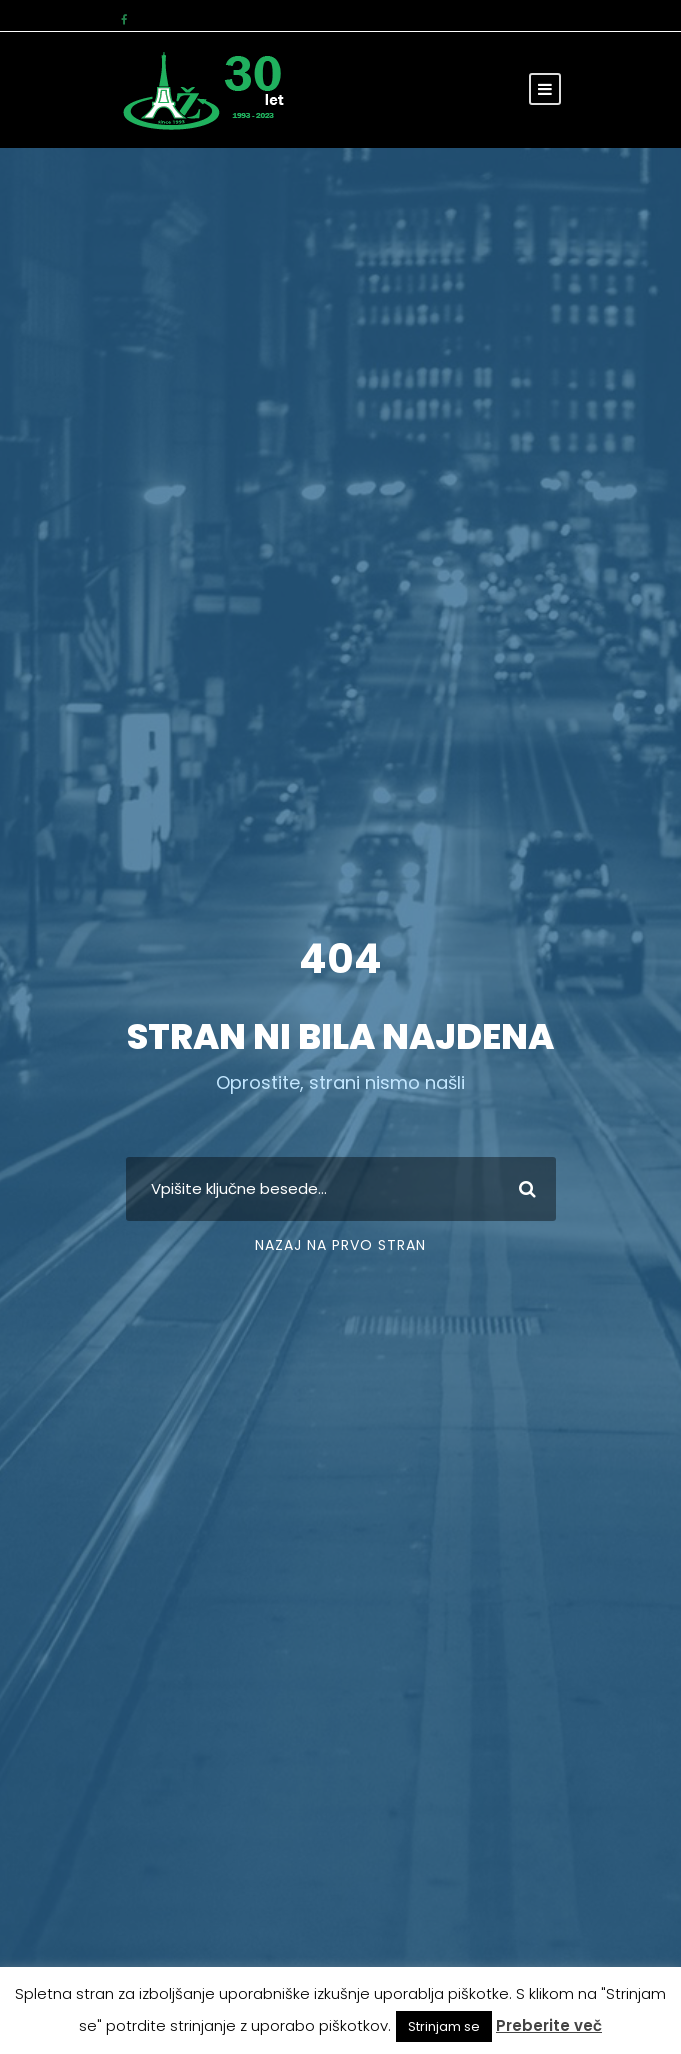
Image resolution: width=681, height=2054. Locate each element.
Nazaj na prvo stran (340, 1245)
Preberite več (549, 2025)
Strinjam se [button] (444, 2026)
